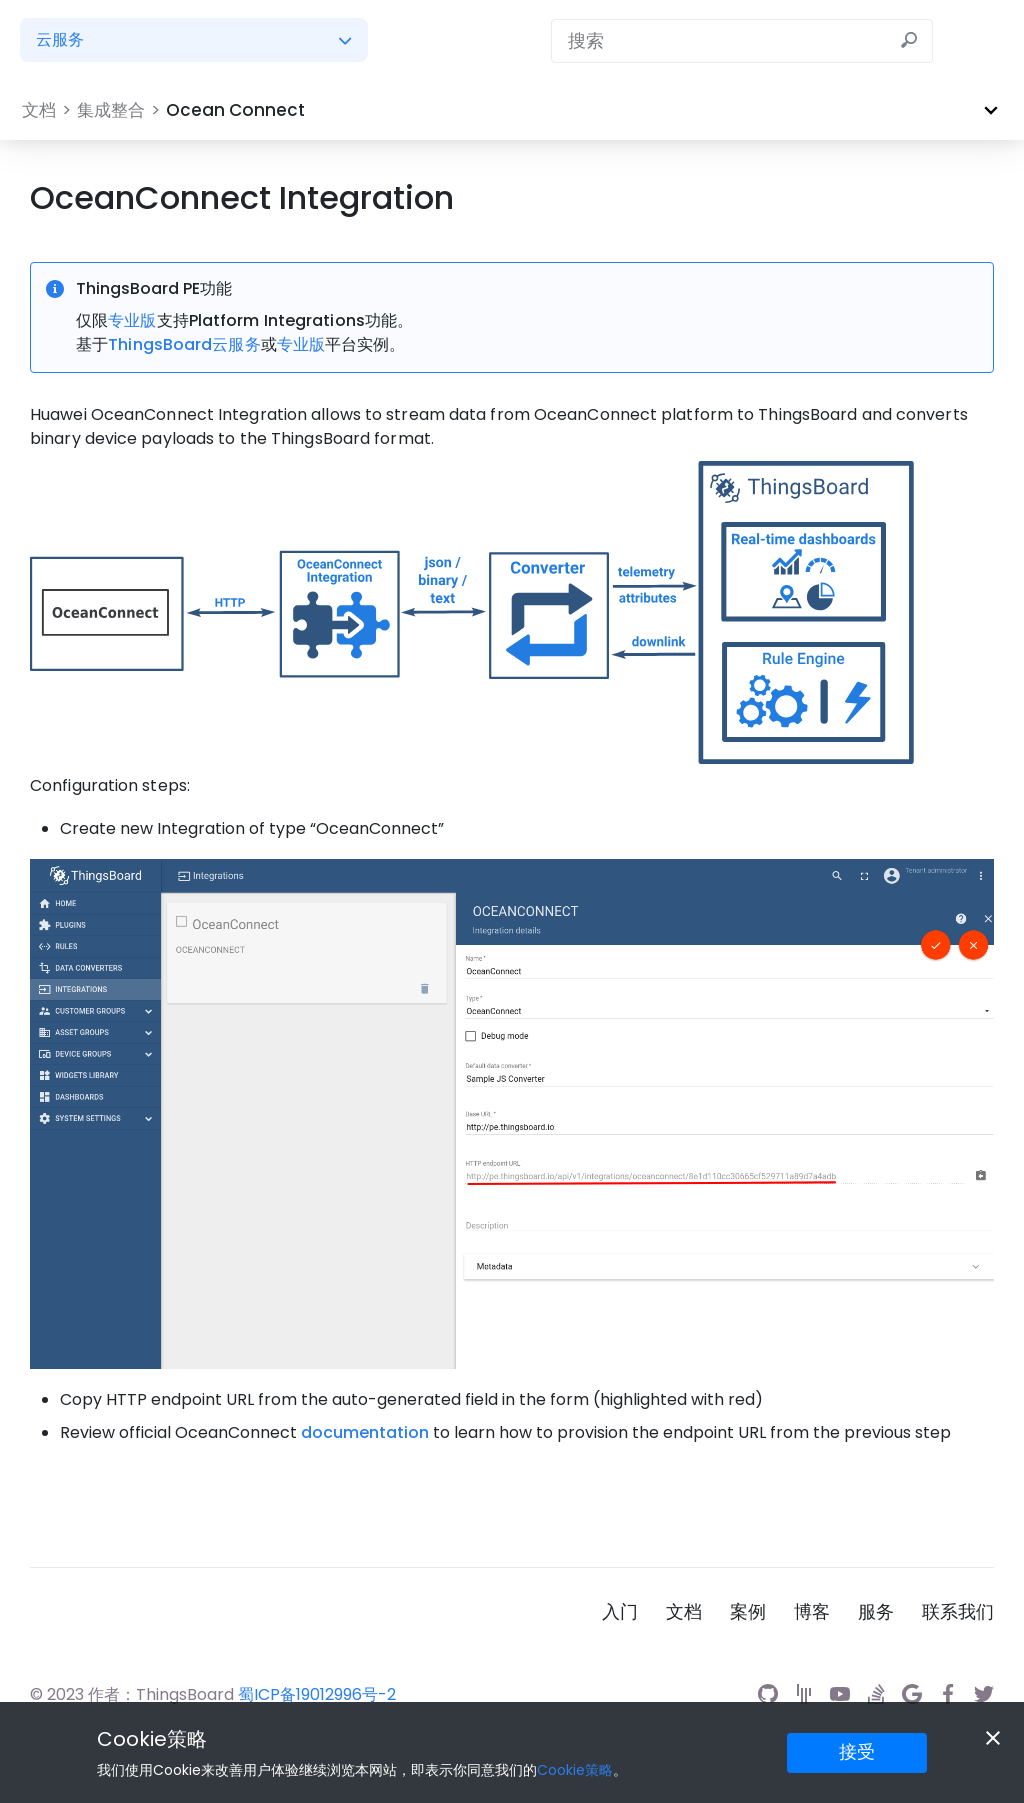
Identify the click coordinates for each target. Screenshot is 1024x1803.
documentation (365, 1432)
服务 (876, 1612)
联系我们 (958, 1612)
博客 (812, 1612)
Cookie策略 (152, 1739)
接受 (857, 1751)
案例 (748, 1612)
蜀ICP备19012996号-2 (317, 1694)
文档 (684, 1612)
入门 (620, 1612)
